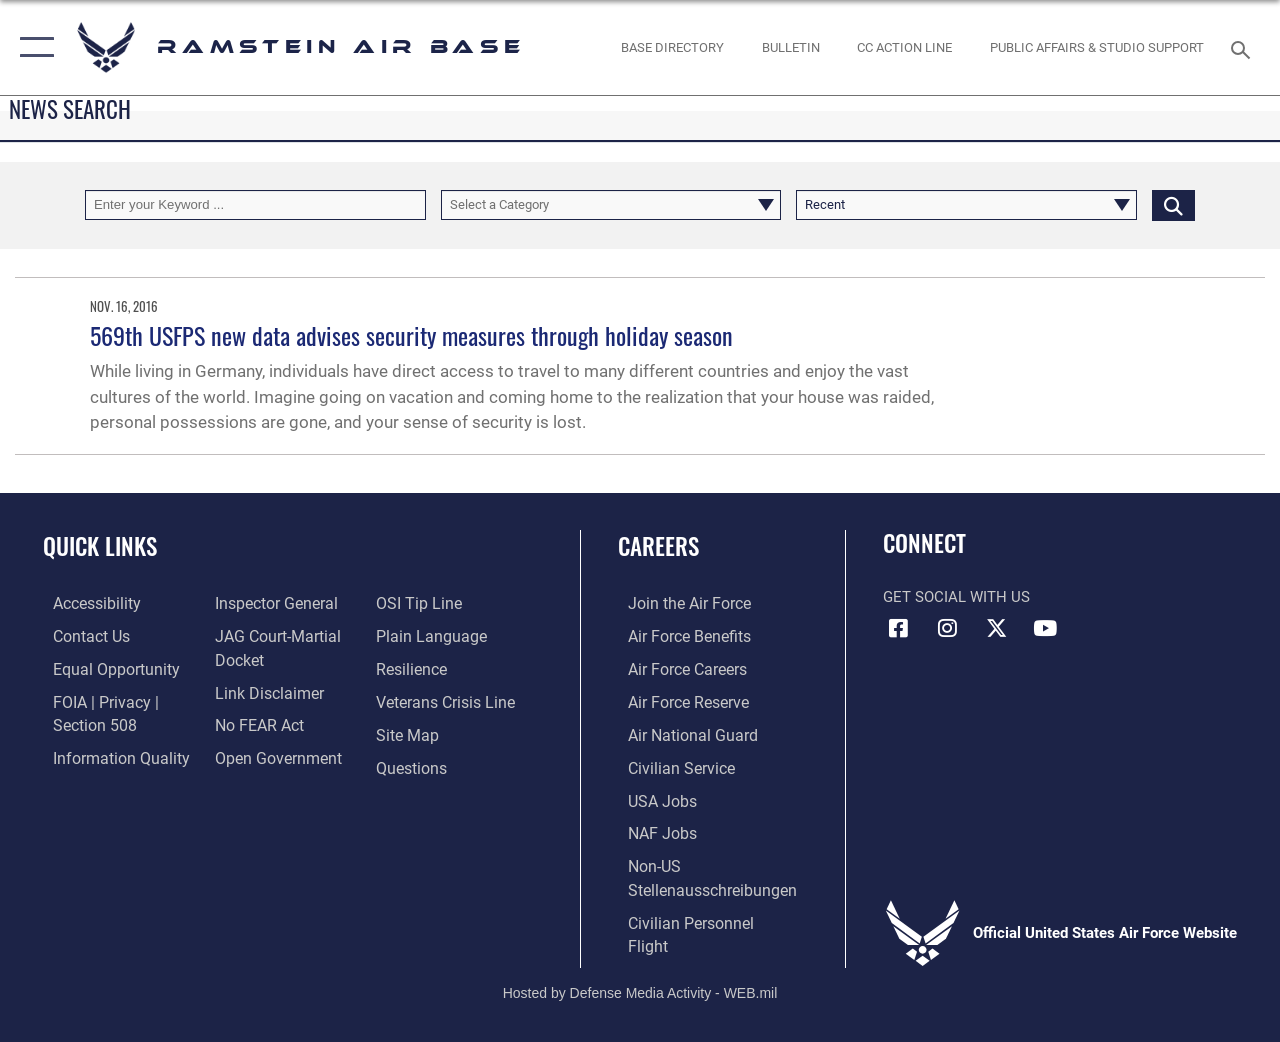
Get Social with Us (956, 597)
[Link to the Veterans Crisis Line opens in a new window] (460, 699)
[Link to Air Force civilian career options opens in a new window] (691, 763)
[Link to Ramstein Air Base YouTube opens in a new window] (1045, 628)
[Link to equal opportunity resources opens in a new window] (102, 667)
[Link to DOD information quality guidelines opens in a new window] (107, 754)
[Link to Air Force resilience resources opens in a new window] (427, 667)
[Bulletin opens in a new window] (791, 48)
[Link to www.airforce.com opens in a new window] (699, 603)
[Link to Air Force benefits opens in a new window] (699, 635)
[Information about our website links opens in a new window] (270, 690)
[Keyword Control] (255, 205)
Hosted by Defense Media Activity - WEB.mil (640, 960)
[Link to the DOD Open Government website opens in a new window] (277, 754)
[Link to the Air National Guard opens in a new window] (701, 731)
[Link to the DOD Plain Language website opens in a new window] (443, 635)
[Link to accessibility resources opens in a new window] (86, 603)
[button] (32, 47)
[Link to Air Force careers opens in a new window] (698, 667)
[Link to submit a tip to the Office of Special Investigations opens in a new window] (433, 603)
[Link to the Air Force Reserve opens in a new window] (699, 699)
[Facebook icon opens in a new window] (898, 628)
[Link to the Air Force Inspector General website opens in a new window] (277, 603)
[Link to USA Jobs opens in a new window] (673, 795)
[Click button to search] (1173, 205)
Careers (680, 546)
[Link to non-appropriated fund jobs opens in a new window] (673, 827)
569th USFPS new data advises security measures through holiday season (411, 335)
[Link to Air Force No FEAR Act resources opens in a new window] (261, 722)
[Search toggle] (1244, 47)
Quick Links (100, 546)
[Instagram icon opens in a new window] (947, 628)
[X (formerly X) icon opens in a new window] (996, 628)
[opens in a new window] (672, 48)
